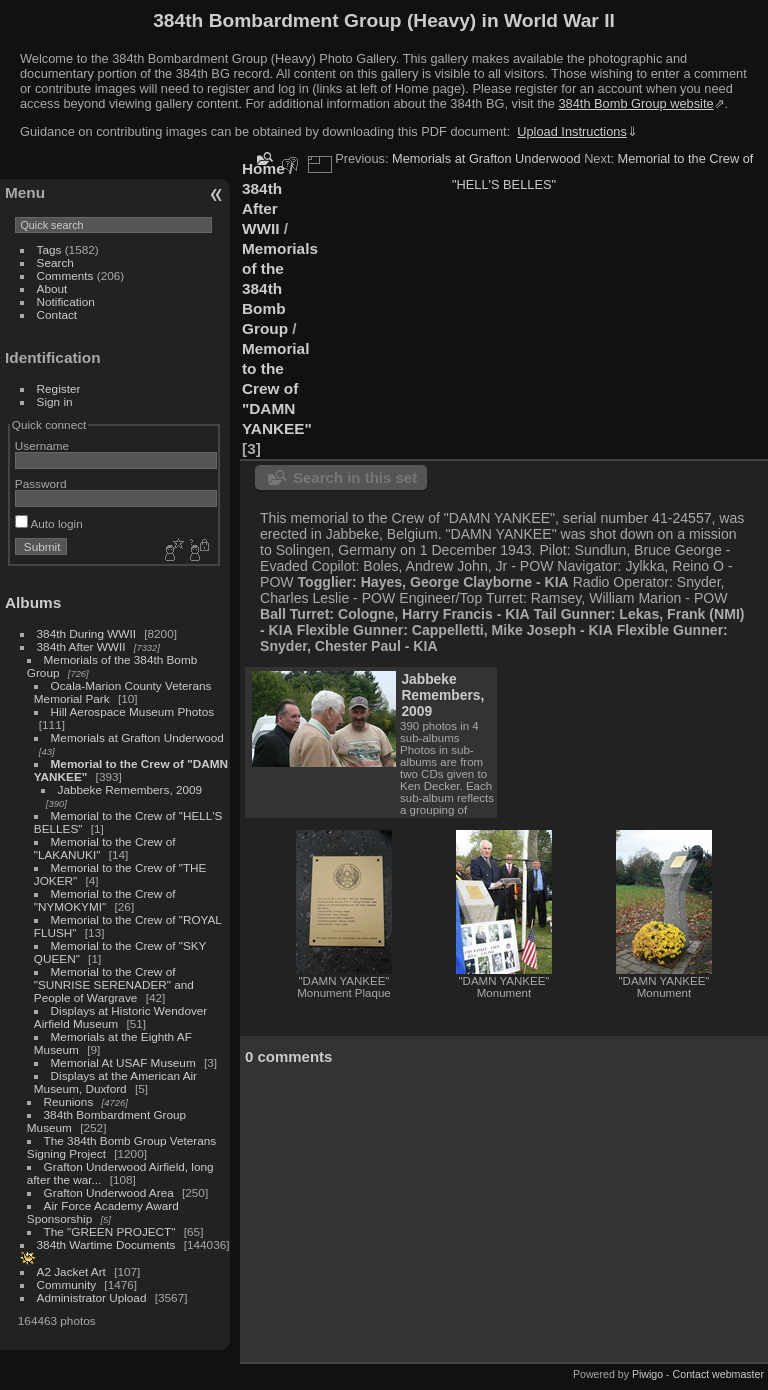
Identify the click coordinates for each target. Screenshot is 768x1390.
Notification (66, 301)
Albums (33, 602)
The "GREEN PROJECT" (110, 1231)
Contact (57, 314)
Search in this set (355, 477)
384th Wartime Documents (106, 1244)
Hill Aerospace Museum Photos (133, 711)
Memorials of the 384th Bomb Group (280, 288)
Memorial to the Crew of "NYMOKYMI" (105, 900)
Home (263, 168)
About (52, 288)
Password (41, 483)
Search (55, 262)
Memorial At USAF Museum (123, 1062)
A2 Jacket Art (71, 1271)
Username (42, 445)
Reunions (69, 1101)
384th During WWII (86, 633)
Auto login (49, 523)
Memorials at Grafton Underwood (137, 737)
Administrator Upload (92, 1297)
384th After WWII (81, 646)
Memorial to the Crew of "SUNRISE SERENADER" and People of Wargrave (114, 984)
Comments (65, 275)
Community (67, 1284)
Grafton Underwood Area (109, 1192)
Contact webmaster (718, 1374)
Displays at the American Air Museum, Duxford (115, 1082)
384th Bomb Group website (636, 103)
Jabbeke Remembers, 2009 (130, 789)
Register (59, 388)
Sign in (55, 401)
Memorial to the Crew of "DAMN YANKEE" (277, 388)
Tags (49, 249)
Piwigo (647, 1374)
